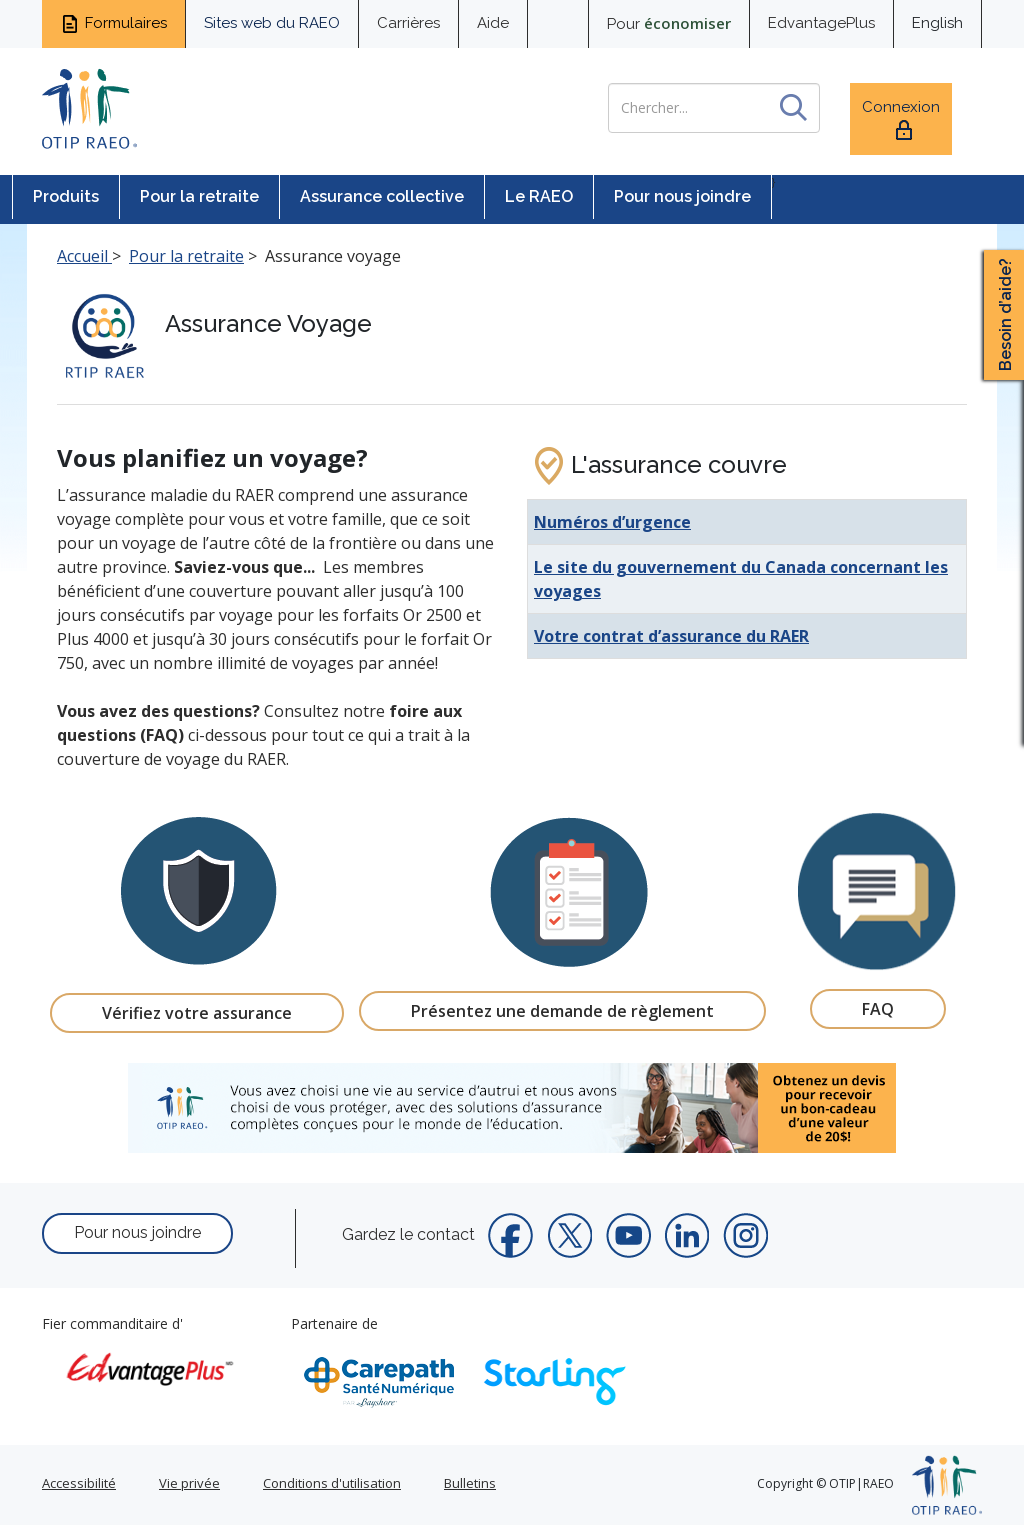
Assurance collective (382, 196)
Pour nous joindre (682, 196)
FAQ (878, 1009)
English (937, 23)
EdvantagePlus (821, 23)
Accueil (84, 256)
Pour (669, 23)
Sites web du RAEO (272, 23)
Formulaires (113, 24)
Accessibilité (79, 1483)
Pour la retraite (199, 196)
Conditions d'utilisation (332, 1483)
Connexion (901, 120)
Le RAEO (539, 196)
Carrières (408, 23)
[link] (512, 1108)
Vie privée (189, 1483)
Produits (66, 196)
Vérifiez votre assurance (197, 1013)
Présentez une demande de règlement (562, 1011)
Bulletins (470, 1483)
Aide (493, 23)
